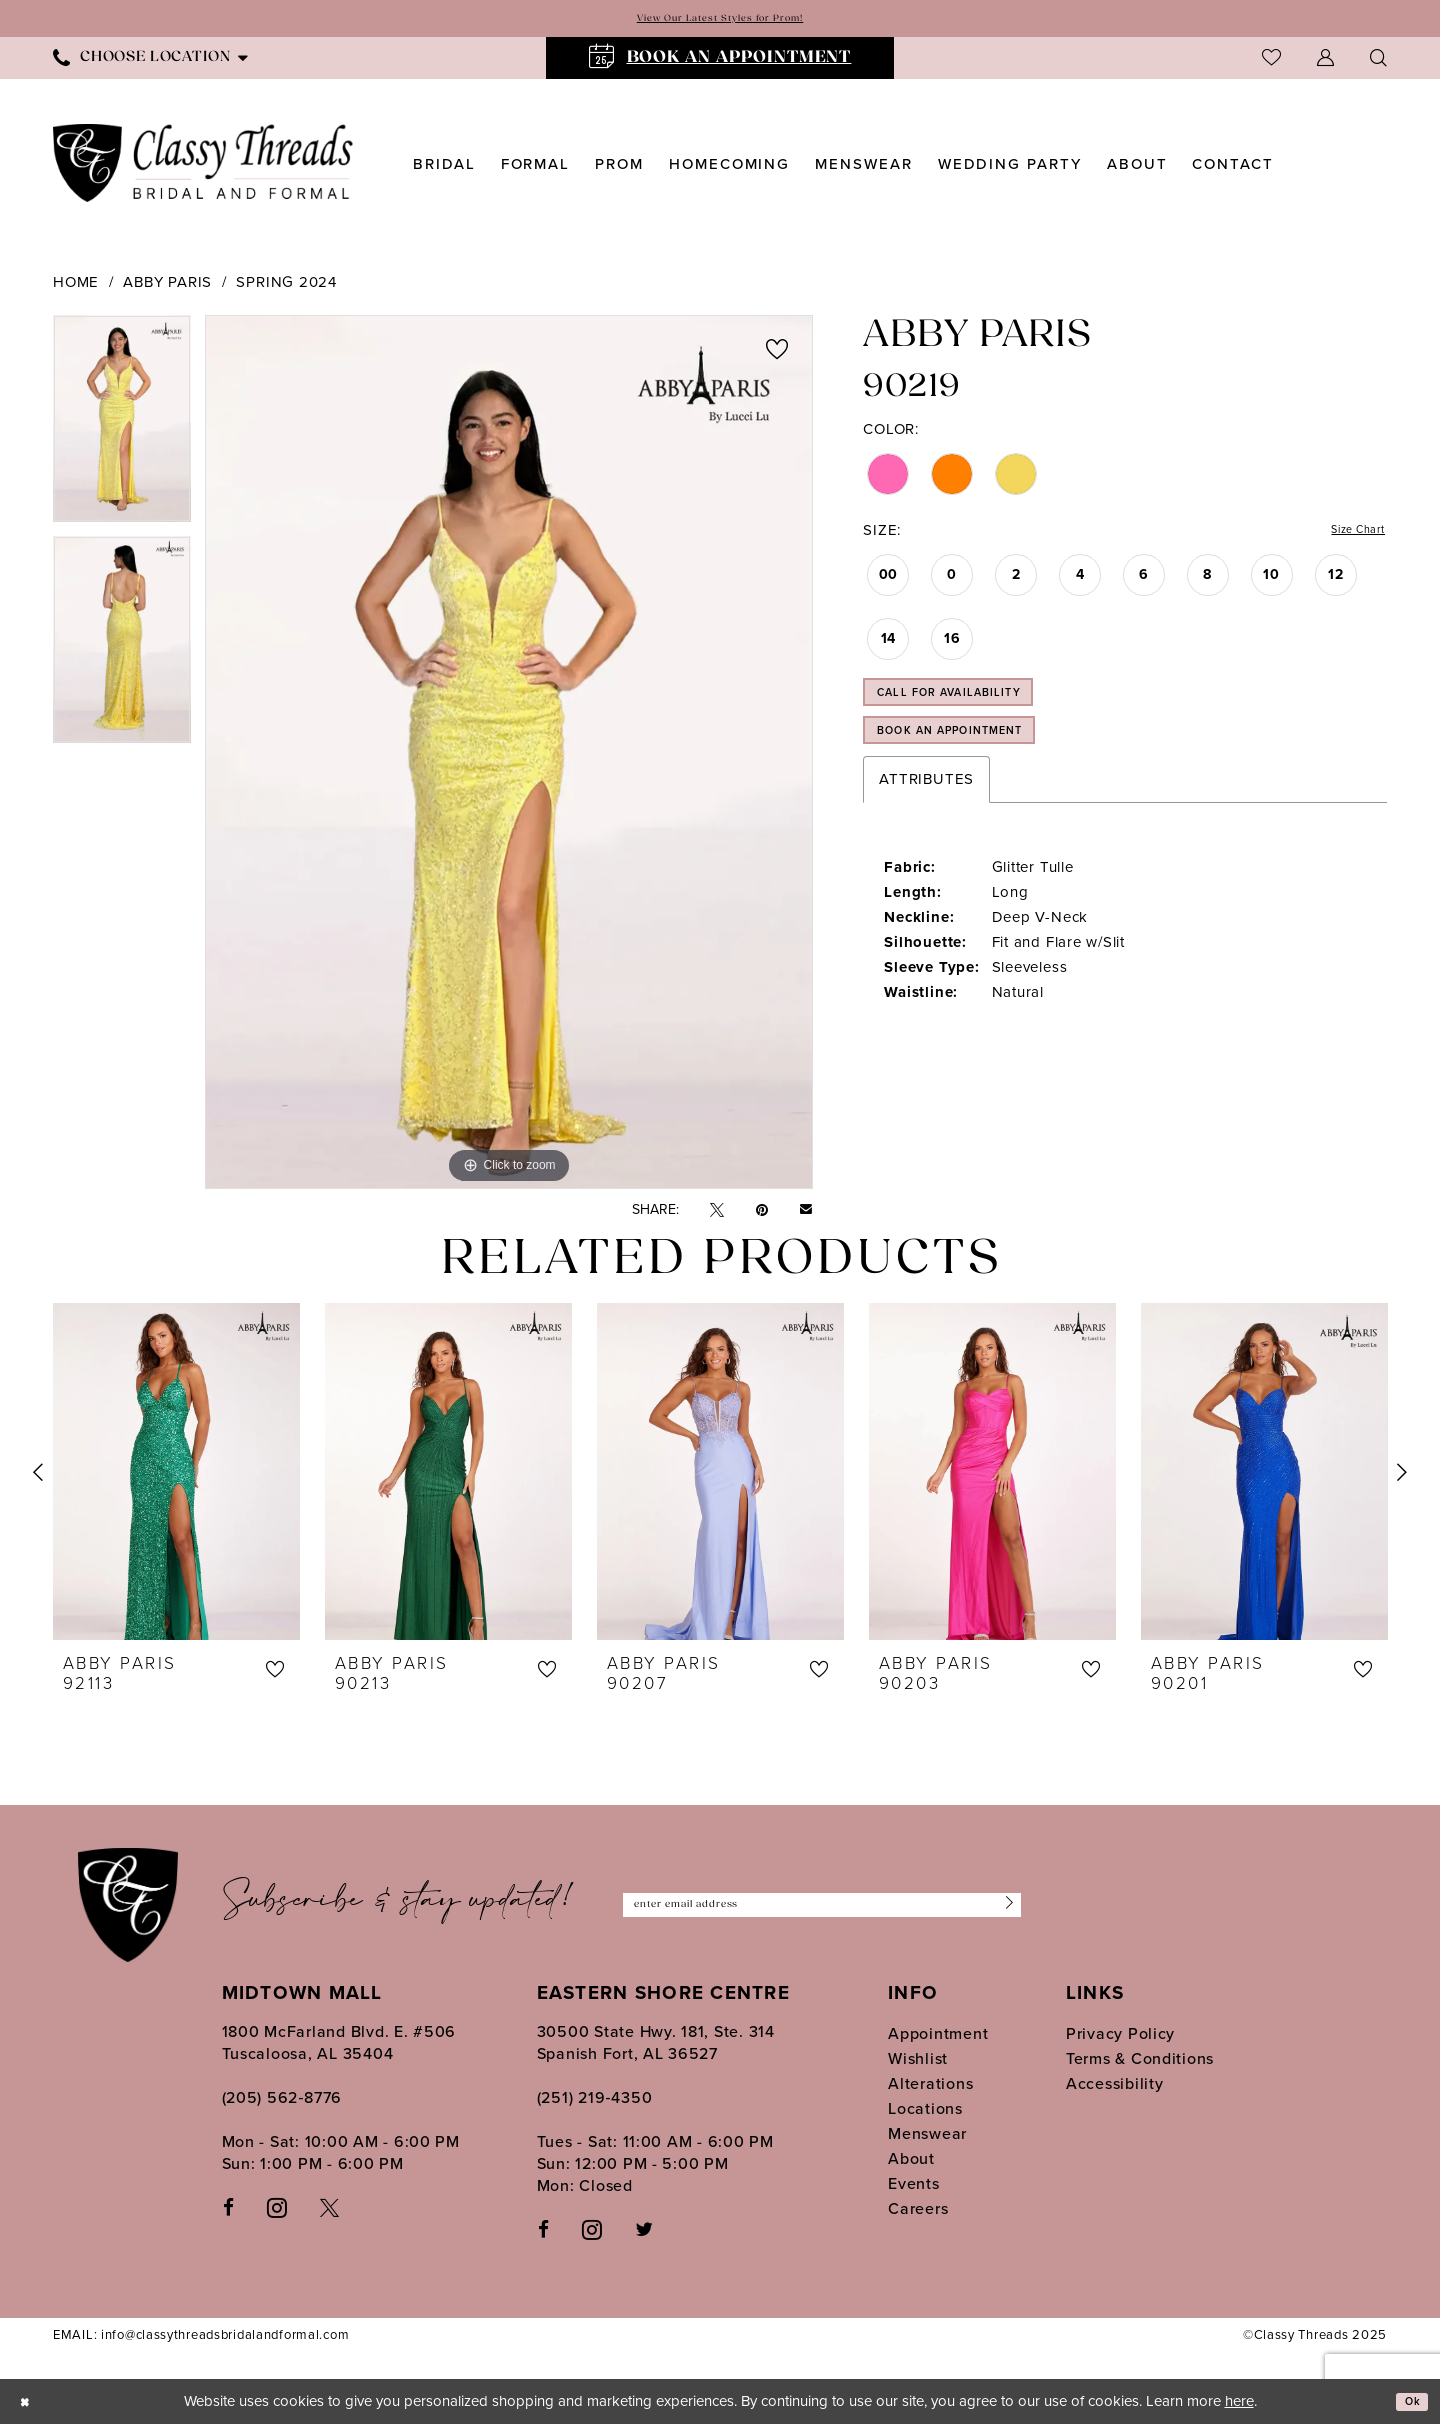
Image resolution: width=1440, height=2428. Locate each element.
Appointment (938, 2037)
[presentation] (176, 1476)
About (911, 2162)
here (1239, 2405)
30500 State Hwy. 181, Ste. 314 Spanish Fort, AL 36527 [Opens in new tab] (656, 2046)
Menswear (927, 2137)
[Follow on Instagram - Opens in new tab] (592, 2233)
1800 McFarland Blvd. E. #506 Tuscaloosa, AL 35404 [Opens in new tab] (339, 2046)
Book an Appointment (985, 766)
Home (76, 286)
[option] (122, 429)
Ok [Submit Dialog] (1407, 2406)
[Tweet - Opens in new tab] (717, 1214)
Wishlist (918, 2062)
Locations (925, 2112)
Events (913, 2187)
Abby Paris (167, 286)
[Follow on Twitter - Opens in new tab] (644, 2233)
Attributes (926, 821)
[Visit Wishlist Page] (1271, 61)
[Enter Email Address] (822, 1909)
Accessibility (1115, 2087)
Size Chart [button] (1347, 537)
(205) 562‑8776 (282, 2101)
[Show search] (1378, 61)
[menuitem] (150, 61)
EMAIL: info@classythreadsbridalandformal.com (201, 2339)
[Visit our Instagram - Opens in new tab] (277, 2211)
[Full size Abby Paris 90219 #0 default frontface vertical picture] (509, 756)
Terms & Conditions (1140, 2062)
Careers (918, 2212)
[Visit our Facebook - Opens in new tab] (228, 2211)
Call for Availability (983, 712)
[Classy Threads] (203, 167)
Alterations (930, 2087)
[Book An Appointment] (720, 62)
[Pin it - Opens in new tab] (762, 1214)
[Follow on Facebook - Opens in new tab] (543, 2233)
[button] (1325, 61)
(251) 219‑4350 (595, 2101)
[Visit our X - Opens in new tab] (329, 2211)
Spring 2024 (286, 286)
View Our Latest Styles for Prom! (720, 20)
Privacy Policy (1120, 2037)
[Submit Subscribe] (1001, 1909)
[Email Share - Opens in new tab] (806, 1214)
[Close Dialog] (30, 2405)
